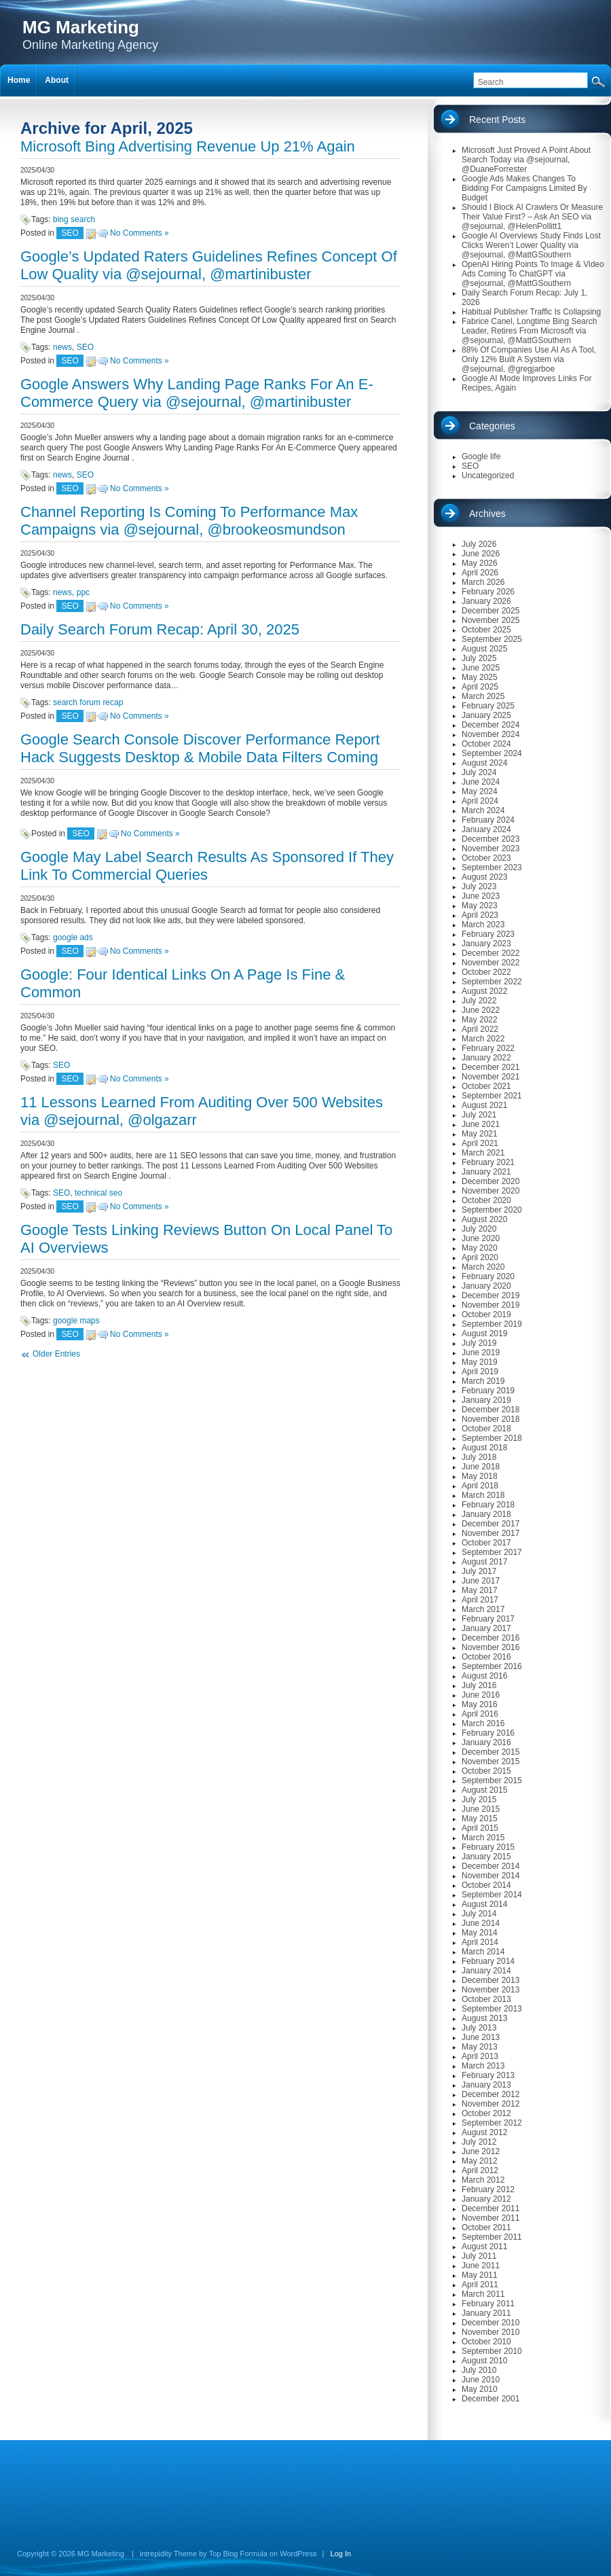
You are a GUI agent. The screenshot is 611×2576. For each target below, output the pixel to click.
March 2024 (483, 810)
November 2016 (490, 1647)
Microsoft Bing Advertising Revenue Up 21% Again (187, 146)
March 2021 (483, 1153)
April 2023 (480, 915)
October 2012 (486, 2113)
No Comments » (139, 233)
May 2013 (480, 2047)
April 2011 (480, 2284)
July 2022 (479, 1000)
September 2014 (492, 1894)
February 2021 (488, 1162)
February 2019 (488, 1390)
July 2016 (479, 1685)
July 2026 (479, 544)
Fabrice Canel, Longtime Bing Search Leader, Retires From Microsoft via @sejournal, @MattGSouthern (529, 331)
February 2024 (488, 820)
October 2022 (486, 972)
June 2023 (481, 896)
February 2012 (488, 2189)
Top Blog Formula (238, 2554)
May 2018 (480, 1476)
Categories (492, 426)
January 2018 (486, 1514)
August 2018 (484, 1447)
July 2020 (479, 1229)
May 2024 (480, 791)
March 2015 (483, 1837)
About (57, 80)
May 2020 (480, 1248)
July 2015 (479, 1799)
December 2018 (490, 1409)
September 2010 (492, 2351)
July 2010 (479, 2370)
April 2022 (480, 1029)
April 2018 (480, 1485)
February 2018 (488, 1504)
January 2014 (486, 1970)
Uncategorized (488, 475)
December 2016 (490, 1638)
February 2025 (488, 706)
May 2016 (480, 1704)
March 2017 (483, 1609)
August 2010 (484, 2360)
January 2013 (486, 2085)
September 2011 (492, 2237)
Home (18, 80)
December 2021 (490, 1067)
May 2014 (480, 1932)
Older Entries (56, 1354)
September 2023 (492, 867)
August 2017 (484, 1562)
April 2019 (480, 1371)
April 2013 (480, 2056)
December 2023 (490, 839)
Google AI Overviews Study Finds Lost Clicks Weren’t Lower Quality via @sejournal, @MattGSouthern (531, 245)
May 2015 (480, 1818)
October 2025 (486, 629)
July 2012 (479, 2142)
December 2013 (490, 1980)
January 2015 (486, 1856)
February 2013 (488, 2075)
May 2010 (480, 2389)
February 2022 (488, 1048)
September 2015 (492, 1780)
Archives (487, 513)
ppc (83, 592)
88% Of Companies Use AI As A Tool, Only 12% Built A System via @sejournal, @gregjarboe (529, 359)
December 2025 (490, 610)
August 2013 (484, 2018)
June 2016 (481, 1695)
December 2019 (490, 1295)
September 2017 (492, 1552)
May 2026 (480, 563)
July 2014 (479, 1913)
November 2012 (490, 2104)
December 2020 (490, 1181)
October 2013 (486, 1999)
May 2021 (480, 1134)
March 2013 (483, 2066)
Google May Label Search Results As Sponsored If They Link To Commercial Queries (207, 865)
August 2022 (484, 991)
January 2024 (486, 829)
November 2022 (490, 962)
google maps (76, 1320)
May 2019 (480, 1362)
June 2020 (481, 1238)
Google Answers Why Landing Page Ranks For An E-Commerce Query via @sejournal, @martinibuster (196, 393)
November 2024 (490, 734)
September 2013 (492, 2009)
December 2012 (490, 2094)
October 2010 (486, 2341)
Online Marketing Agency (90, 34)
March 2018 (483, 1495)
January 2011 (486, 2313)
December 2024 (490, 725)
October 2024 (486, 744)
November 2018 (490, 1419)
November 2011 (490, 2218)
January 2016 (486, 1742)
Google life (481, 456)
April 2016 (480, 1714)
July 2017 (479, 1571)
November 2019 (490, 1305)
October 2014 (486, 1885)
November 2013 (490, 1989)
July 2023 (479, 886)
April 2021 (480, 1143)
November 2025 (490, 620)
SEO (69, 233)
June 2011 (481, 2265)
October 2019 (486, 1314)
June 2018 (481, 1466)
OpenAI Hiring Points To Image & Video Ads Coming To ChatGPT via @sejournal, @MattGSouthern (533, 274)
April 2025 (480, 687)
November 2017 (490, 1533)
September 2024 (492, 753)
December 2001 (490, 2398)
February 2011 (488, 2303)
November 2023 (490, 848)
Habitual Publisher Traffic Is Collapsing (531, 312)
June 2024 (481, 782)
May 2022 (480, 1019)
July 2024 (479, 772)
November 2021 (490, 1076)
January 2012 (486, 2199)
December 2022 (490, 953)
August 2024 (484, 763)
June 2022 (481, 1010)
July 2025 (479, 658)
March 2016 (483, 1723)
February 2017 (488, 1619)
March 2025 (483, 696)
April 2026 (480, 572)
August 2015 (484, 1790)
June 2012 (481, 2151)
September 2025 (492, 639)
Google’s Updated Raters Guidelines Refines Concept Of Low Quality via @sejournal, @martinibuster (208, 265)
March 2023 (483, 924)
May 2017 (480, 1590)
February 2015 (488, 1847)
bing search (74, 219)
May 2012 (480, 2161)
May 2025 (480, 677)
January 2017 (486, 1628)
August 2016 (484, 1676)
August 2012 (484, 2132)
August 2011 (484, 2246)
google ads (73, 937)
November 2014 (490, 1875)
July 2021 (479, 1115)
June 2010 (481, 2379)
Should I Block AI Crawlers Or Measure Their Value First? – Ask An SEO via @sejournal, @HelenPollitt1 (532, 216)
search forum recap (88, 702)
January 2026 (486, 601)
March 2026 (483, 582)
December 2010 (490, 2322)
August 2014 (484, 1904)
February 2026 (488, 591)
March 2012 (483, 2180)
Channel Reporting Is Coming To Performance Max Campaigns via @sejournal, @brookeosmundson (189, 520)
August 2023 (484, 877)
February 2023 (488, 934)
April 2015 (480, 1828)
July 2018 (479, 1457)
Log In (341, 2554)
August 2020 (484, 1219)
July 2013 (479, 2028)
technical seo (98, 1193)
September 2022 (492, 981)
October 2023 (486, 858)
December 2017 (490, 1523)
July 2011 (479, 2256)
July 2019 (479, 1343)
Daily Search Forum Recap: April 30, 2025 (159, 629)
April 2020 (480, 1257)
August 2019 (484, 1333)
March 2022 (483, 1038)
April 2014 (480, 1942)
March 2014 (483, 1951)
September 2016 (492, 1666)
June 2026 (481, 553)
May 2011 (480, 2275)
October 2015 (486, 1771)
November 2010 (490, 2332)
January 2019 (486, 1400)
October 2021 (486, 1086)
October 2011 (486, 2227)
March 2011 (483, 2294)
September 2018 (492, 1438)
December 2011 (490, 2208)
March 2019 (483, 1381)
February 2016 (488, 1733)
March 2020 (483, 1267)
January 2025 (486, 715)
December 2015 (490, 1752)
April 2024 (480, 801)
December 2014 (490, 1866)
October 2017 (486, 1543)
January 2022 (486, 1057)
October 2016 (486, 1657)
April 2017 (480, 1600)
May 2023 (480, 905)
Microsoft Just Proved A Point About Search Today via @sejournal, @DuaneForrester (526, 159)
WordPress (298, 2554)
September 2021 (492, 1096)
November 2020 (490, 1191)
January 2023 (486, 943)
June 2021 (481, 1124)
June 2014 (481, 1923)
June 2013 (481, 2037)
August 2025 (484, 649)
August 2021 (484, 1105)
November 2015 (490, 1761)
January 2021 (486, 1172)
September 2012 (492, 2123)
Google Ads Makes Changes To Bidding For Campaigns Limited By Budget (524, 188)
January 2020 (486, 1286)
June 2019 (481, 1352)
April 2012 (480, 2170)
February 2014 (488, 1961)
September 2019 (492, 1324)
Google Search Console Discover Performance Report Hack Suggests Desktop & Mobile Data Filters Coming (199, 748)
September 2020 (492, 1210)
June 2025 (481, 668)
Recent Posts (497, 119)
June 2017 (481, 1581)
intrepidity (156, 2554)
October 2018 (486, 1428)
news (62, 347)
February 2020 (488, 1276)
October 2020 (486, 1200)
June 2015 (481, 1809)
